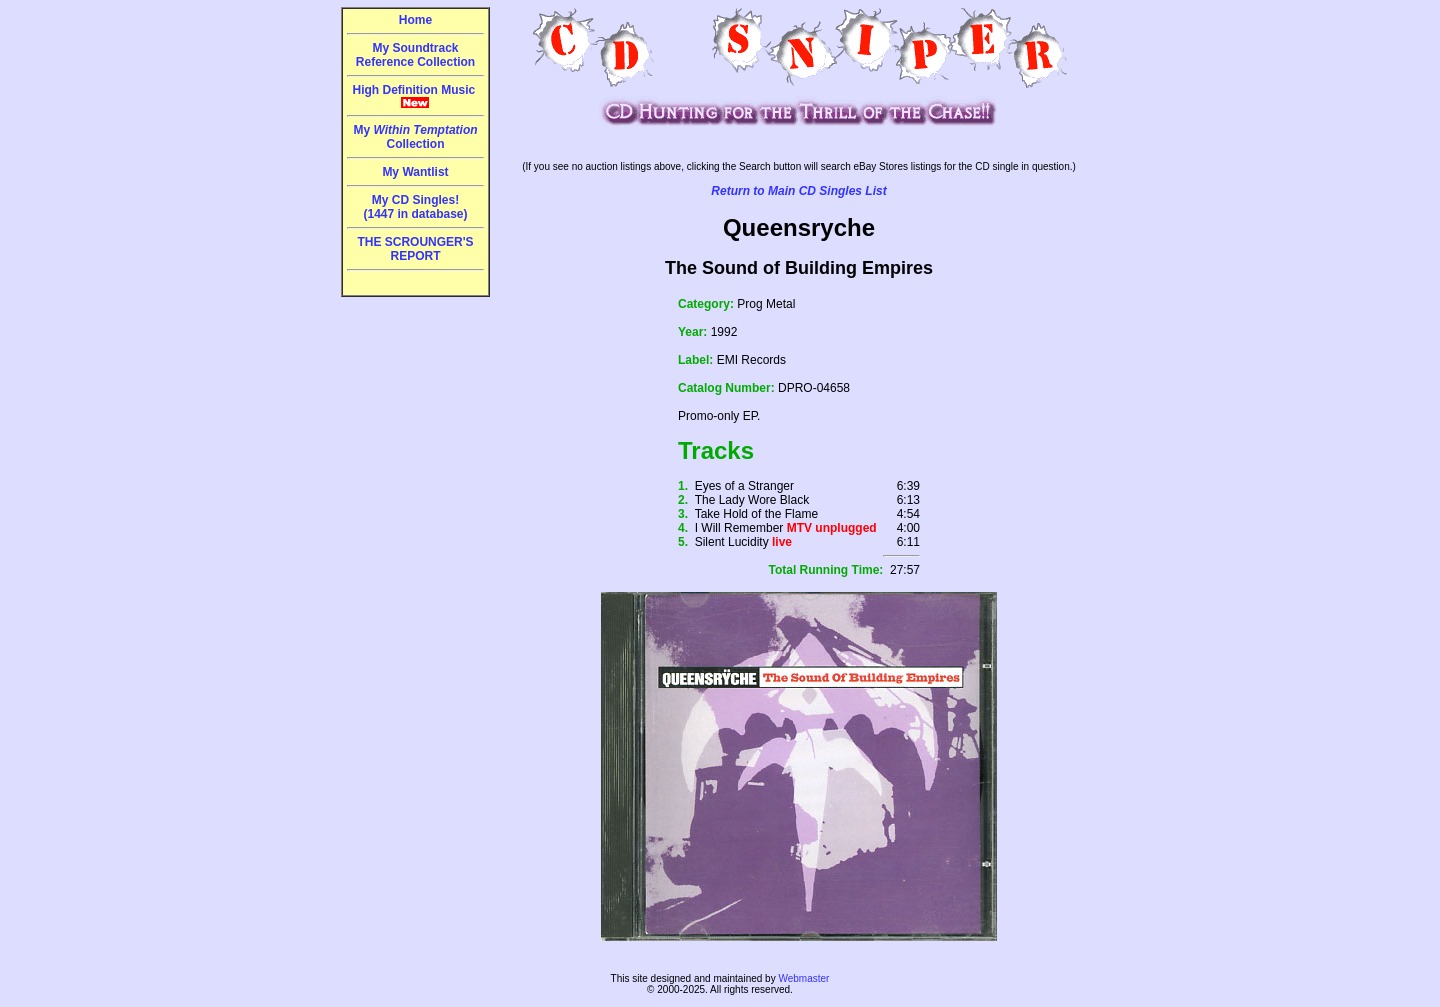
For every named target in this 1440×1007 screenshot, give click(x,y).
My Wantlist (415, 172)
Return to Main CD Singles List (798, 191)
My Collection (415, 137)
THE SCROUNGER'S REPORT (415, 249)
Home (415, 20)
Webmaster (803, 978)
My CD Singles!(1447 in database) (415, 207)
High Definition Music (416, 96)
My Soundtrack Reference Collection (415, 55)
